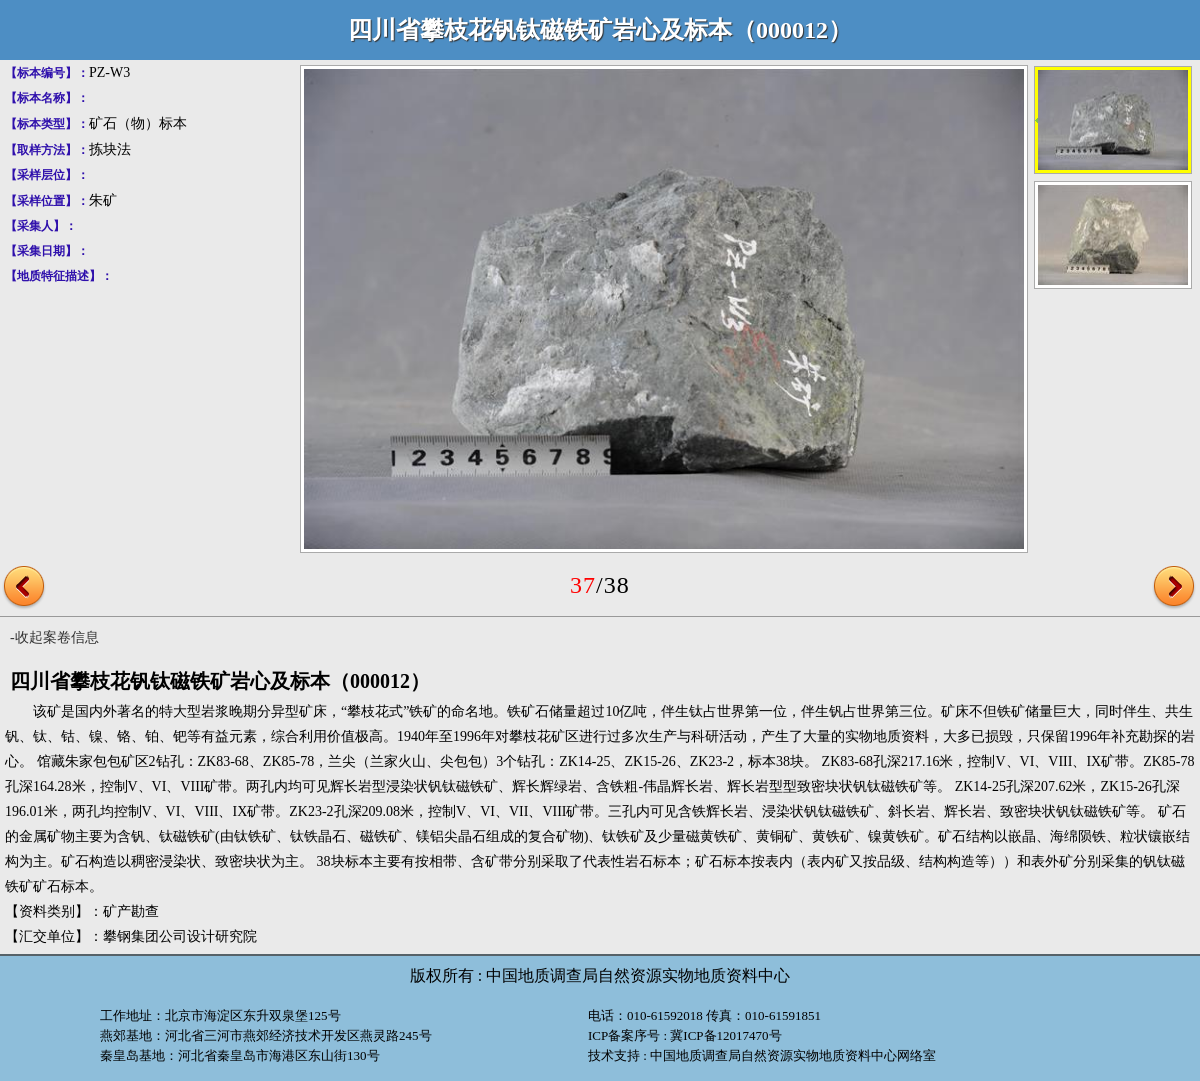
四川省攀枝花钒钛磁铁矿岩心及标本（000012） (600, 30)
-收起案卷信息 (54, 637)
